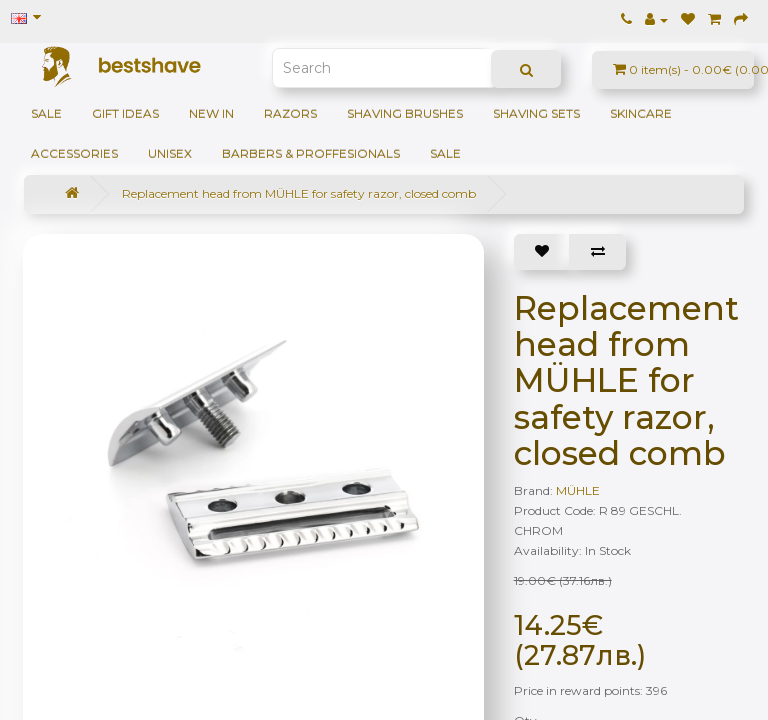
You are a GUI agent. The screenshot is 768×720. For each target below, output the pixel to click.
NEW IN (211, 113)
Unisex (170, 153)
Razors (290, 113)
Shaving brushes (405, 113)
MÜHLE (578, 490)
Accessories (74, 153)
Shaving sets (536, 113)
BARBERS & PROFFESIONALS (311, 153)
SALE (46, 113)
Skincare (641, 113)
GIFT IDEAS (125, 113)
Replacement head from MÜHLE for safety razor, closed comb (299, 193)
